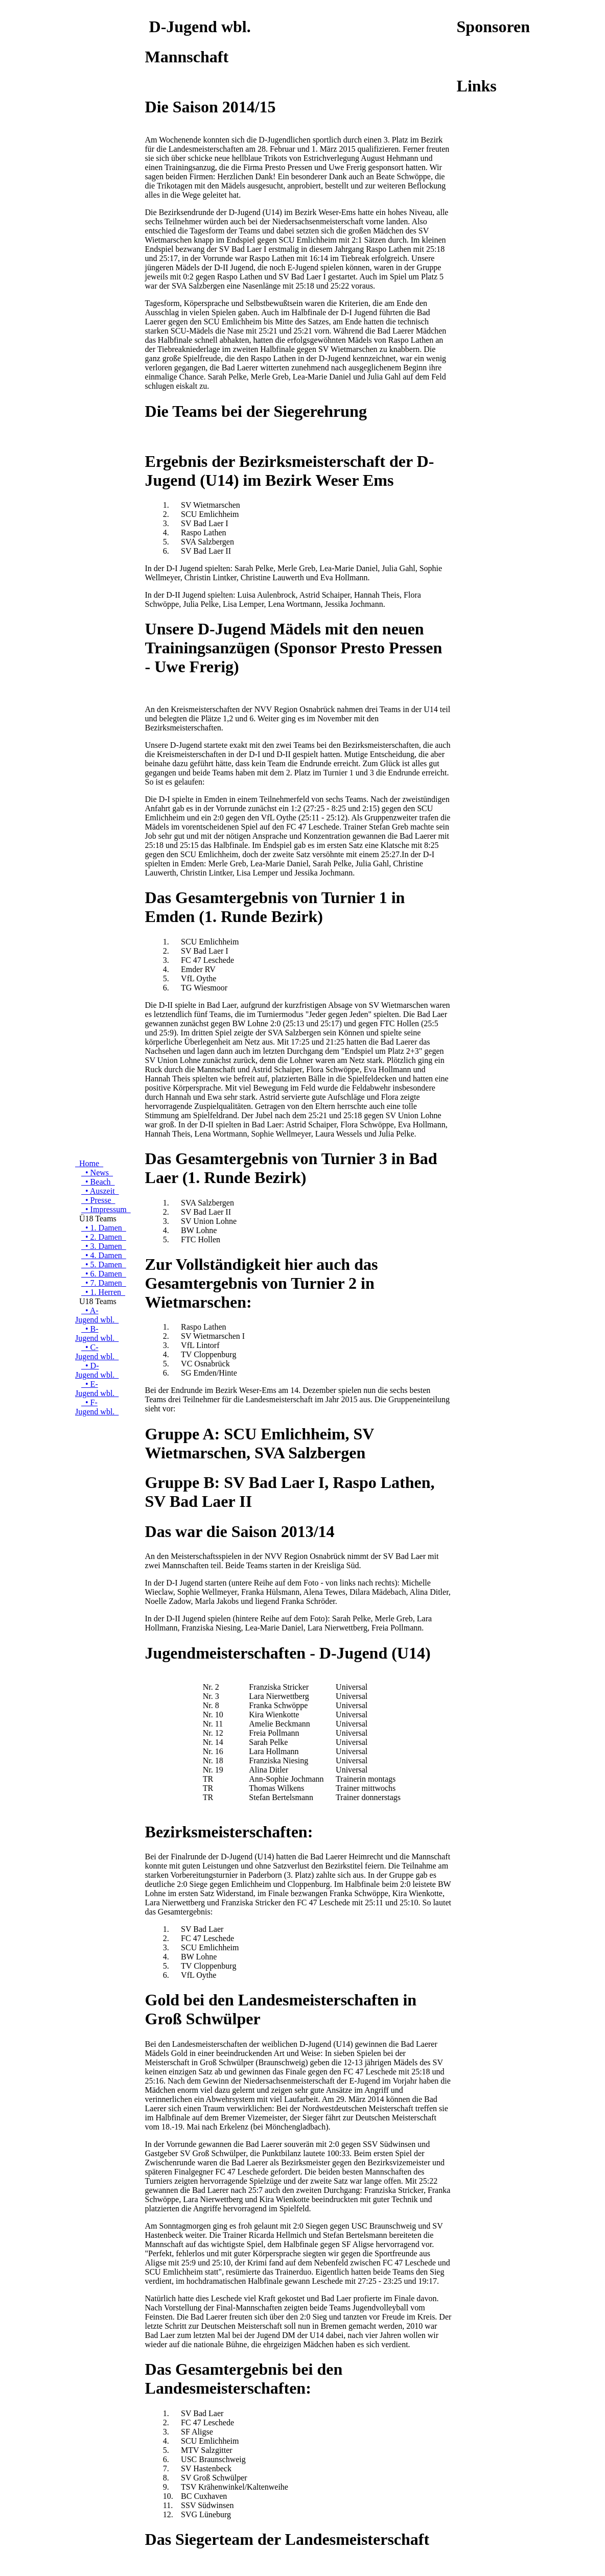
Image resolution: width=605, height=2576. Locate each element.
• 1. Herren (103, 1292)
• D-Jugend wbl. (97, 1370)
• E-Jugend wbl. (97, 1389)
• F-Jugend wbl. (97, 1407)
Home (89, 1163)
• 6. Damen (103, 1273)
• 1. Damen (103, 1227)
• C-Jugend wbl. (97, 1352)
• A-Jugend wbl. (97, 1315)
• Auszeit (100, 1191)
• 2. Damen (103, 1237)
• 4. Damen (103, 1255)
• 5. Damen (103, 1264)
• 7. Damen (103, 1283)
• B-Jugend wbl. (97, 1333)
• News (97, 1172)
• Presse (98, 1200)
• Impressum (106, 1209)
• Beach (98, 1181)
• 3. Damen (103, 1246)
